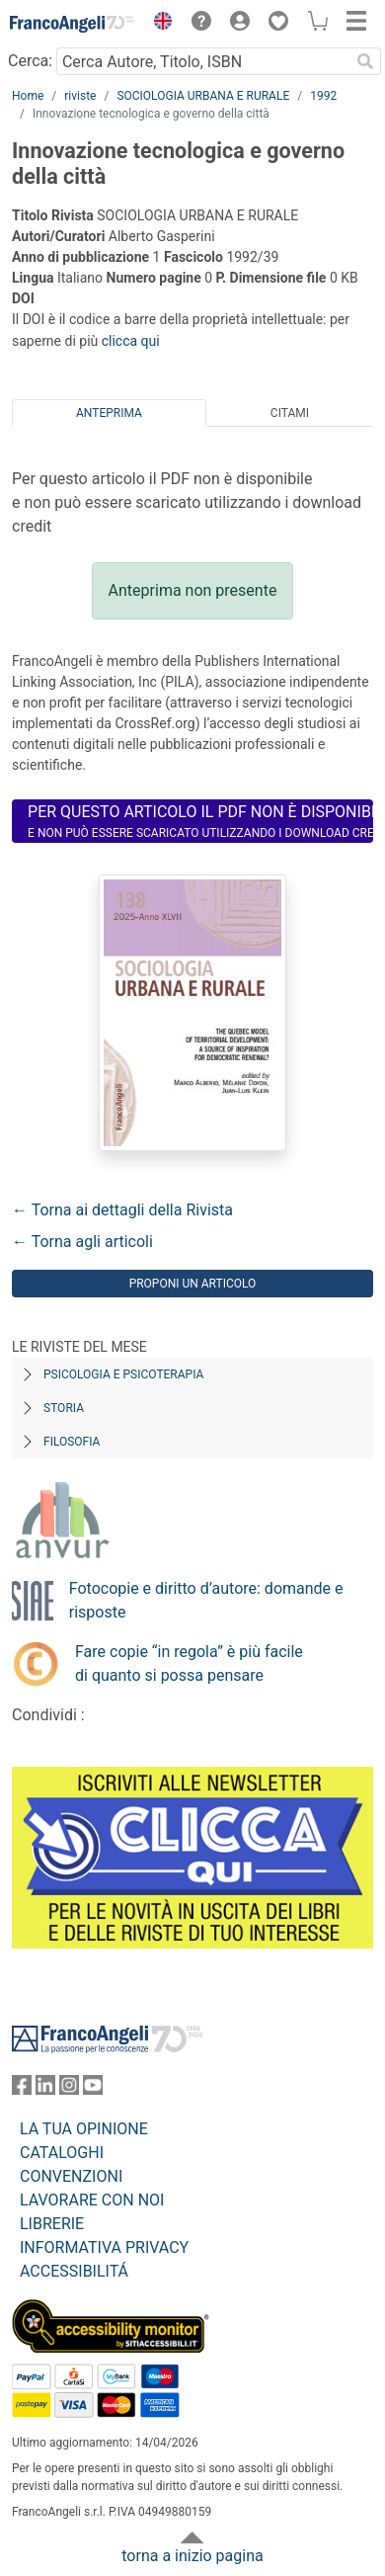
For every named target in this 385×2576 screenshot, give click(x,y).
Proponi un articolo (193, 1283)
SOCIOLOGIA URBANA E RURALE (202, 96)
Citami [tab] (289, 413)
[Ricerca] (365, 61)
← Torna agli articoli (82, 1241)
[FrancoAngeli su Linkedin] (45, 2089)
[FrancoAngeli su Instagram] (69, 2089)
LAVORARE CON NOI (92, 2200)
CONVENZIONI (71, 2176)
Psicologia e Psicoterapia (123, 1374)
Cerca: (30, 60)
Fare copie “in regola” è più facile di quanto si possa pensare (189, 1663)
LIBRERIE (52, 2223)
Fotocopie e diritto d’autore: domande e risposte (206, 1600)
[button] (158, 23)
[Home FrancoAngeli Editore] (72, 23)
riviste (80, 96)
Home (27, 96)
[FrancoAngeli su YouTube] (93, 2089)
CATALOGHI (62, 2152)
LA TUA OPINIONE (84, 2128)
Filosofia (71, 1442)
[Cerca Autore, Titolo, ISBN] (202, 61)
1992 (323, 96)
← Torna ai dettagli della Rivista (122, 1210)
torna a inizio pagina (192, 2555)
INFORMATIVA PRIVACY (104, 2247)
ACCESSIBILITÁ (74, 2271)
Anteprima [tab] (109, 413)
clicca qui (131, 341)
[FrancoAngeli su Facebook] (22, 2089)
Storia (63, 1408)
